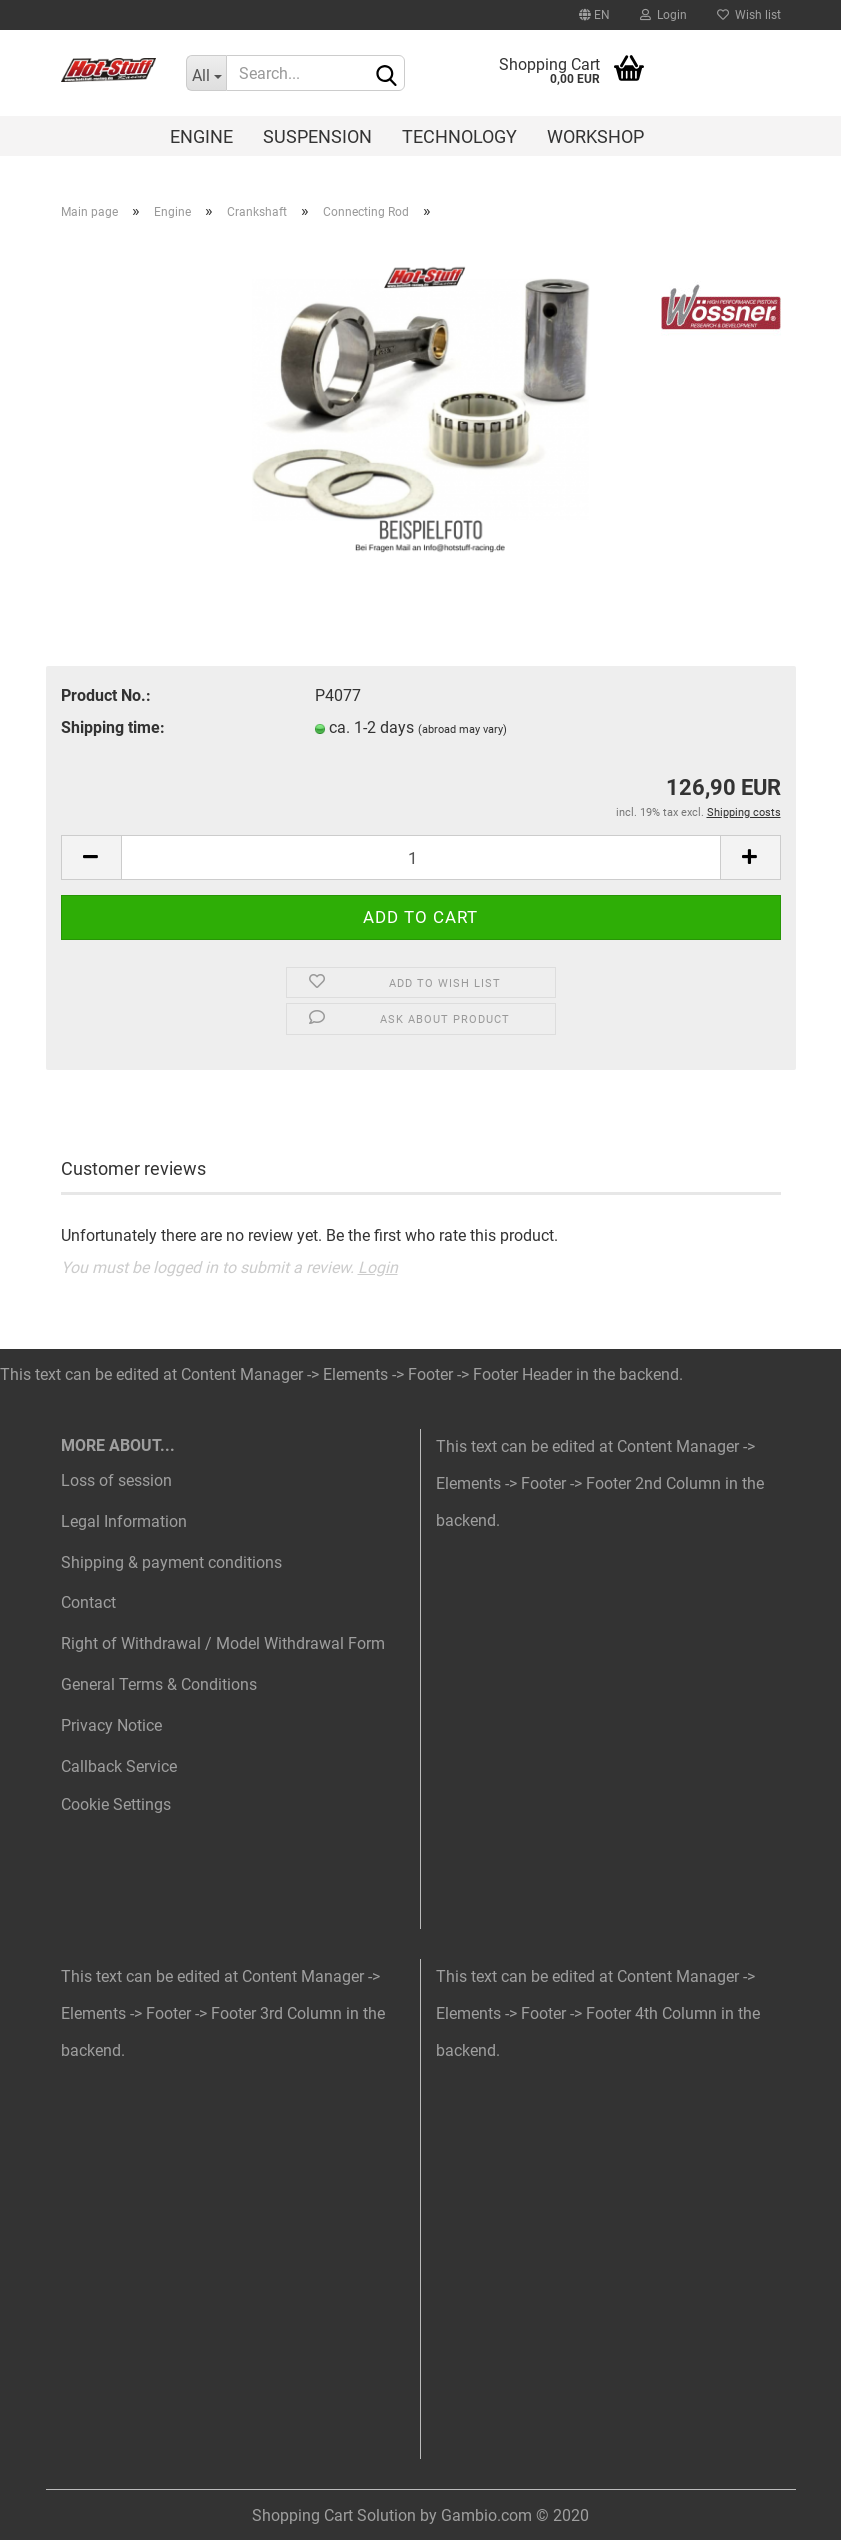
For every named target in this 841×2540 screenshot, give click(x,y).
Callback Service (119, 1766)
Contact (88, 1602)
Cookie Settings (116, 1804)
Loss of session (116, 1480)
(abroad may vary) (462, 729)
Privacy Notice (111, 1725)
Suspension (317, 136)
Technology (459, 136)
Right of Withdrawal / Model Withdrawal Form (223, 1643)
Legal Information (124, 1521)
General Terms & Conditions (159, 1684)
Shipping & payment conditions (171, 1562)
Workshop (595, 136)
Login (663, 15)
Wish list (749, 15)
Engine (201, 136)
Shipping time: (113, 727)
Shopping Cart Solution (334, 2515)
